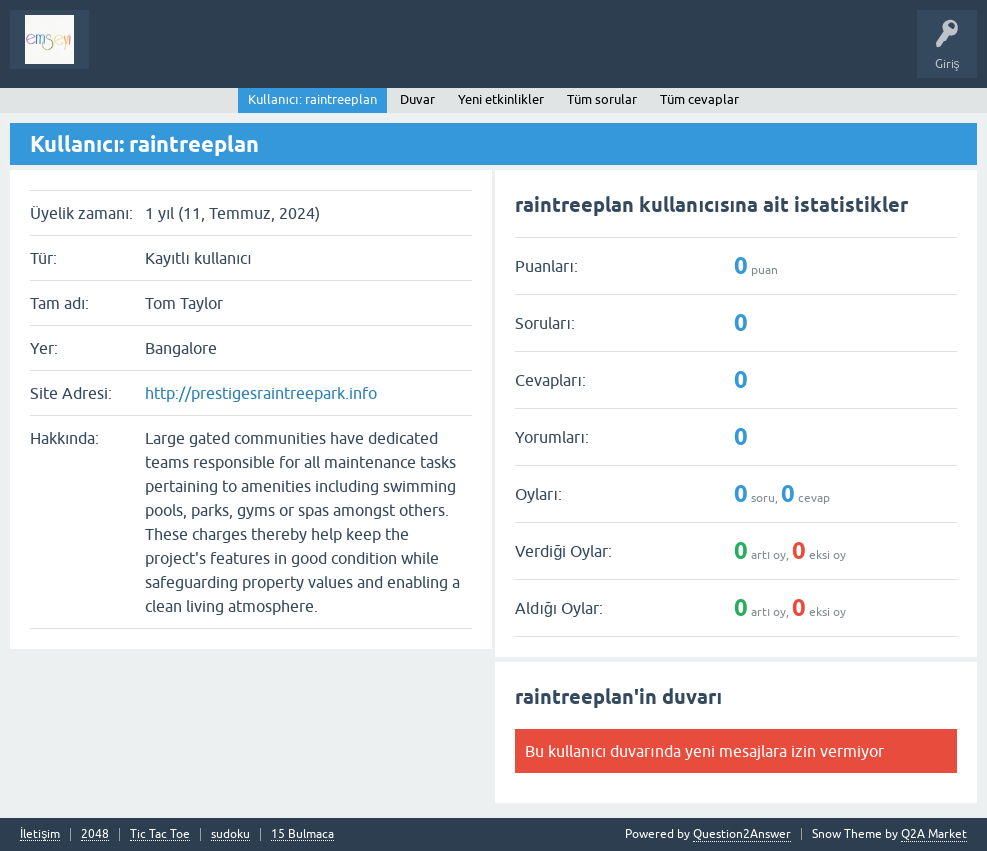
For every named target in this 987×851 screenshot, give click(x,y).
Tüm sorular (602, 99)
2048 (95, 834)
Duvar (417, 99)
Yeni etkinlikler (501, 99)
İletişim (40, 834)
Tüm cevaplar (699, 99)
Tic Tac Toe (160, 834)
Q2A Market (934, 834)
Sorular (124, 54)
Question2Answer (742, 834)
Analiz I (235, 54)
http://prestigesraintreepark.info (261, 393)
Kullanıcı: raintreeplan (312, 99)
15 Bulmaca (302, 834)
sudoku (230, 834)
